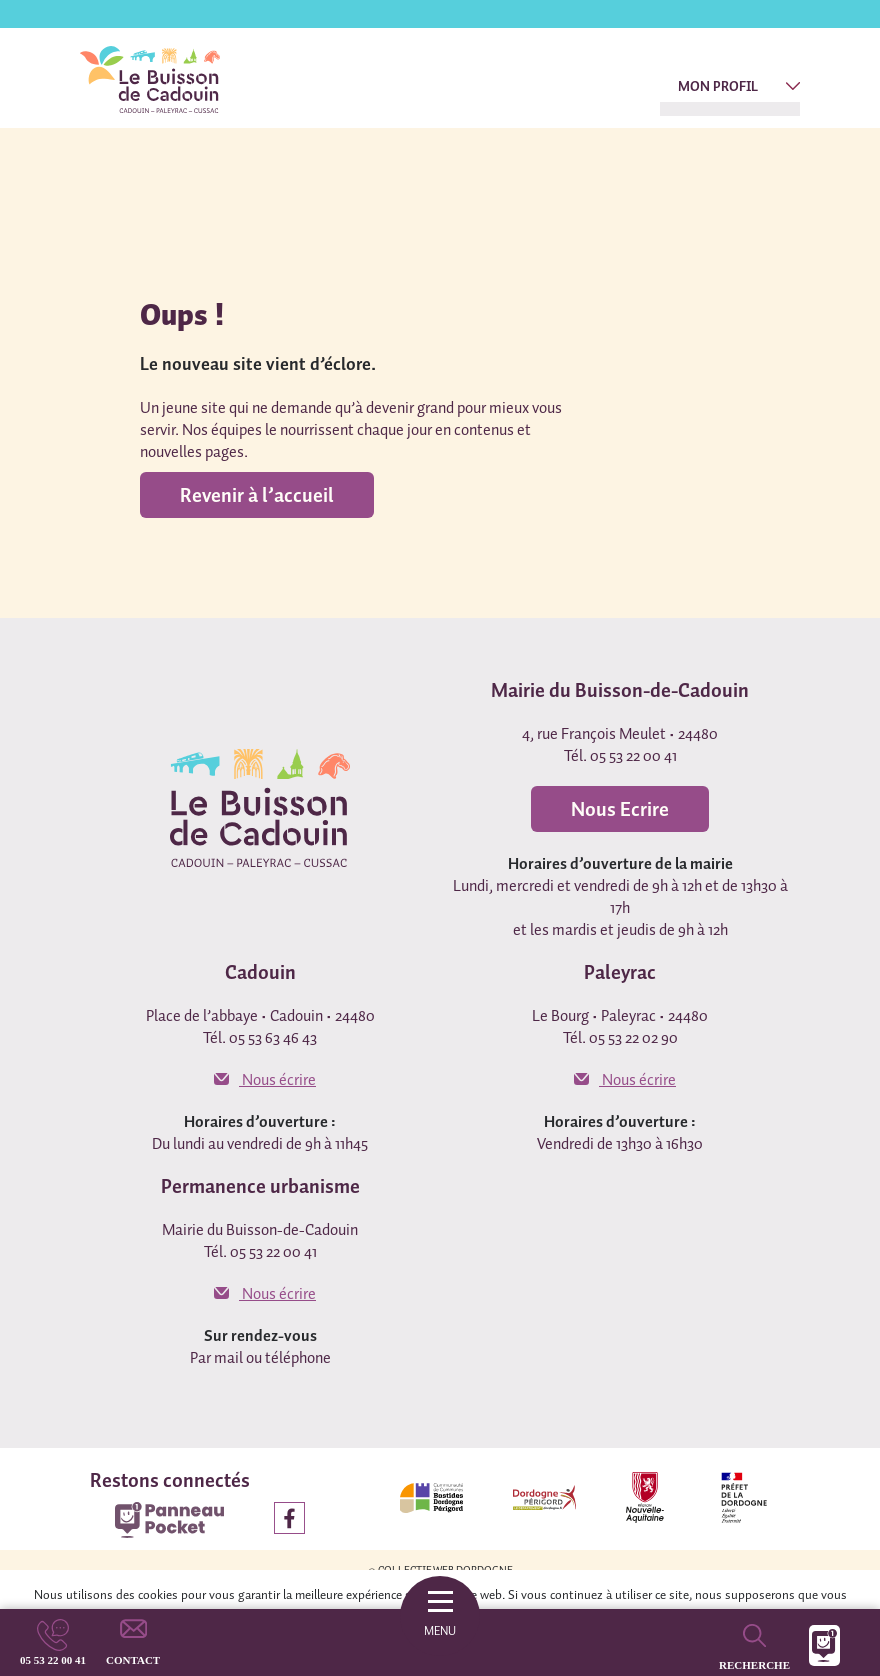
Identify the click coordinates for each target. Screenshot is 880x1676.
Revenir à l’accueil (257, 495)
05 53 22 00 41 (53, 1660)
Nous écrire (265, 1079)
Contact (133, 1660)
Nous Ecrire (620, 809)
